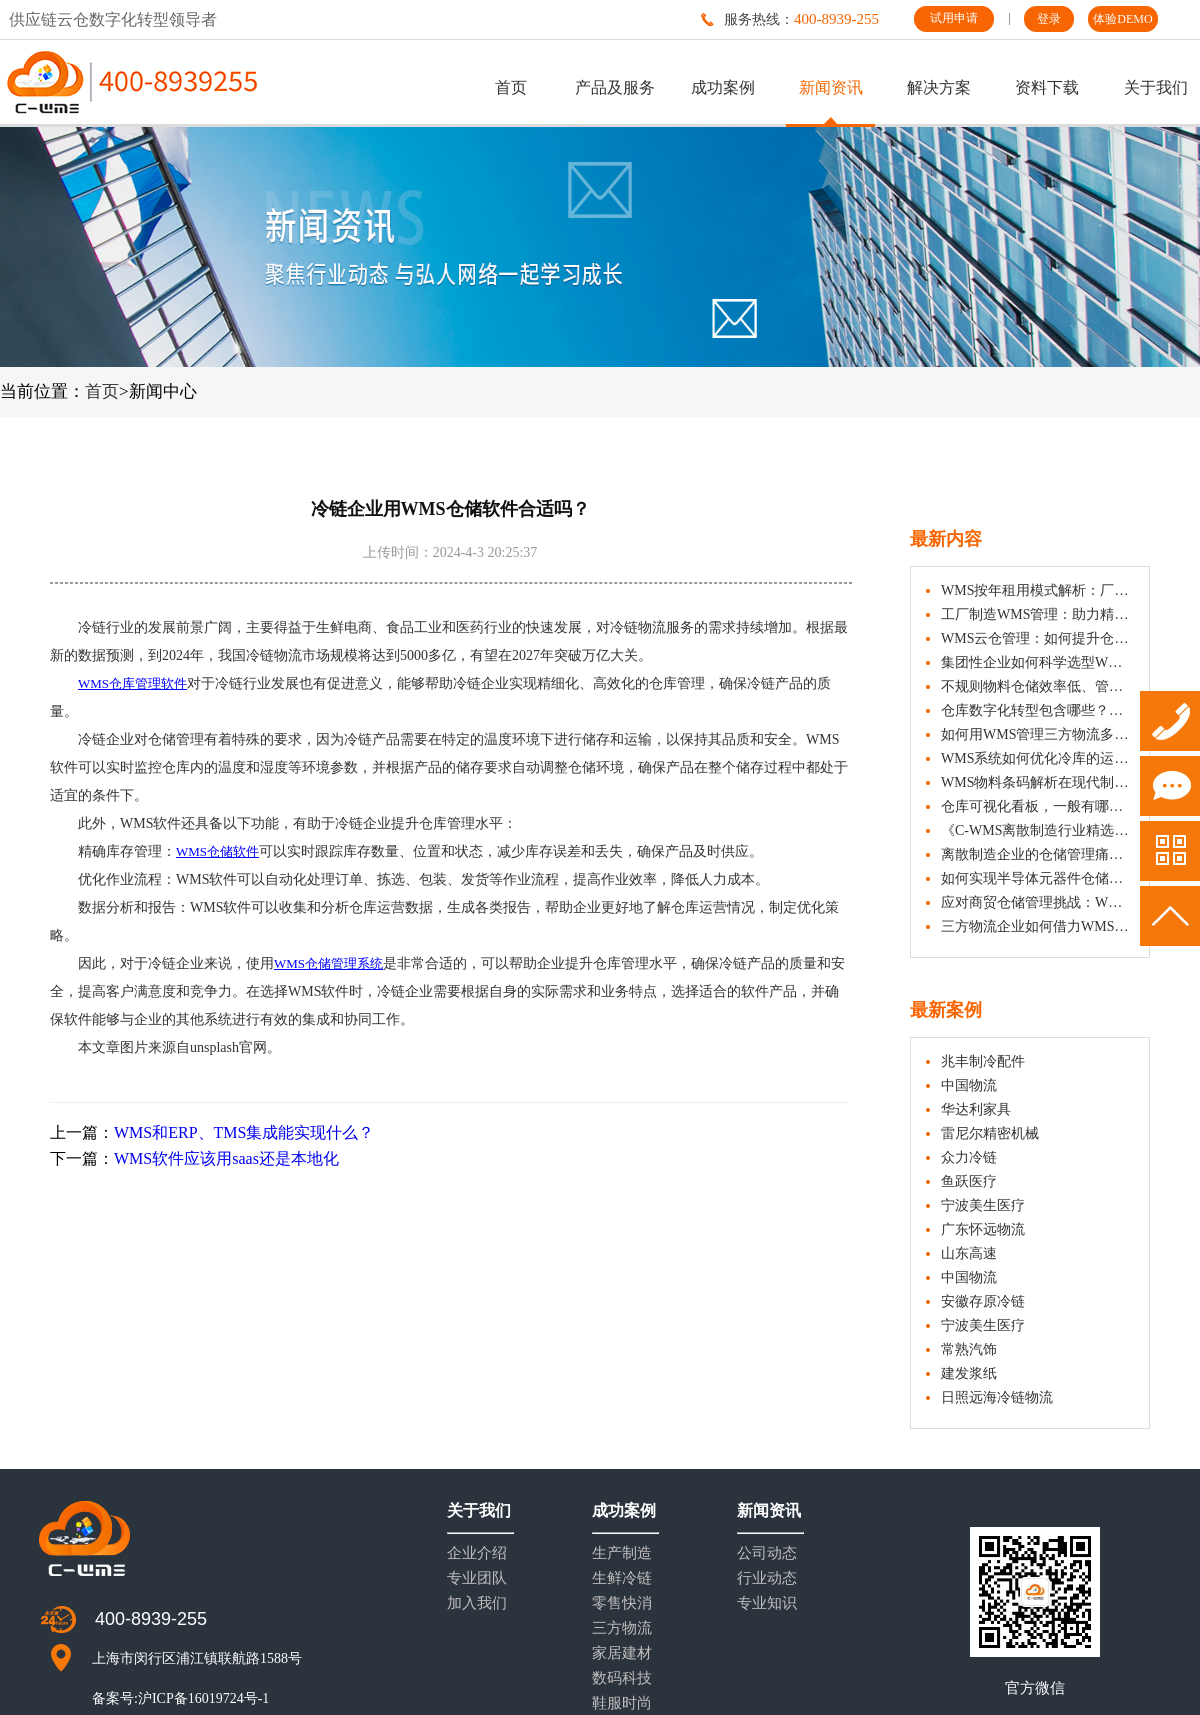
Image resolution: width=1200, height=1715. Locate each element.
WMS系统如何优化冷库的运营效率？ (1037, 758)
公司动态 (767, 1553)
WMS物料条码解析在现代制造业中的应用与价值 (1037, 782)
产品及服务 (615, 87)
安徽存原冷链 (983, 1301)
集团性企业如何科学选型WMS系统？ (1037, 662)
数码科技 (622, 1678)
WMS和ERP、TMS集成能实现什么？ (244, 1132)
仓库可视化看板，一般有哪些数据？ (1037, 806)
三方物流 (622, 1628)
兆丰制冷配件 (983, 1061)
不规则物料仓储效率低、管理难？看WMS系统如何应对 (1037, 686)
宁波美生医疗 (983, 1205)
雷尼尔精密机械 (990, 1133)
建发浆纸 (969, 1373)
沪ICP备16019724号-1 (203, 1698)
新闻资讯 (831, 87)
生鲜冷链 (622, 1578)
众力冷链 (969, 1157)
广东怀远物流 (983, 1229)
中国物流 (969, 1085)
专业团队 (477, 1578)
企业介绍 (477, 1553)
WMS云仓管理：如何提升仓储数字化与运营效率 (1037, 638)
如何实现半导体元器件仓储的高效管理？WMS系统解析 (1037, 878)
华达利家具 (976, 1109)
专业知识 (767, 1603)
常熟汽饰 (969, 1349)
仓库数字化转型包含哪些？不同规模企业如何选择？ (1037, 710)
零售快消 (622, 1603)
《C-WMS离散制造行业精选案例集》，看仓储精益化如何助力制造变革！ (1037, 830)
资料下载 (1047, 87)
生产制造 (622, 1553)
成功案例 (723, 87)
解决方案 (939, 87)
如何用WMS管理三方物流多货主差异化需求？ (1037, 734)
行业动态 (767, 1578)
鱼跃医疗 (969, 1181)
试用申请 (954, 18)
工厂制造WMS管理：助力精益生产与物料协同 (1037, 614)
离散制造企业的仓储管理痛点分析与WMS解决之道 (1037, 854)
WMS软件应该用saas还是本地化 (226, 1158)
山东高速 (969, 1253)
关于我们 (1156, 87)
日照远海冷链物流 (997, 1397)
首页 (511, 87)
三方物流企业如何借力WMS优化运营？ (1037, 926)
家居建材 (622, 1653)
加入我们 (477, 1603)
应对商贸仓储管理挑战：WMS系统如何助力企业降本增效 (1037, 902)
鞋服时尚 (622, 1703)
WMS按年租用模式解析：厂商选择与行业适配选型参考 (1037, 590)
